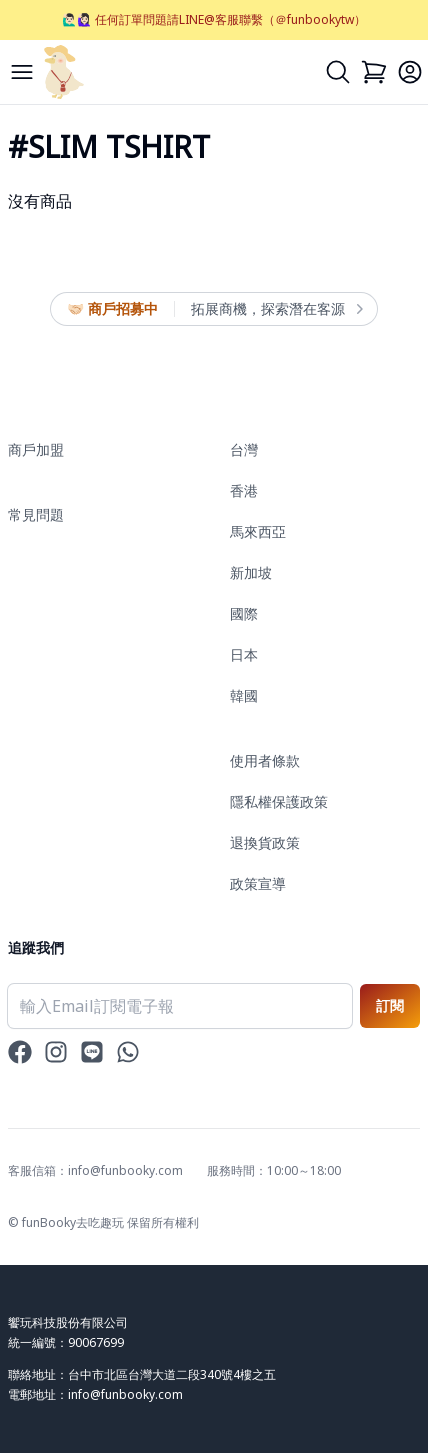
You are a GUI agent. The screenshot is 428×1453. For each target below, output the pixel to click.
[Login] (410, 72)
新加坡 (251, 572)
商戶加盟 (36, 449)
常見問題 (36, 514)
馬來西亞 (258, 531)
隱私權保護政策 (279, 801)
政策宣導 (258, 883)
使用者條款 (265, 760)
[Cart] (374, 72)
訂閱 (390, 1005)
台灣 (244, 449)
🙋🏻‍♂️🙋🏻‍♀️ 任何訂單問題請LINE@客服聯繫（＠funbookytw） (214, 19)
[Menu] (22, 72)
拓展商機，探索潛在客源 (276, 309)
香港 (244, 490)
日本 (244, 654)
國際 (244, 613)
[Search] (338, 72)
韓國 (244, 695)
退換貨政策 (265, 842)
